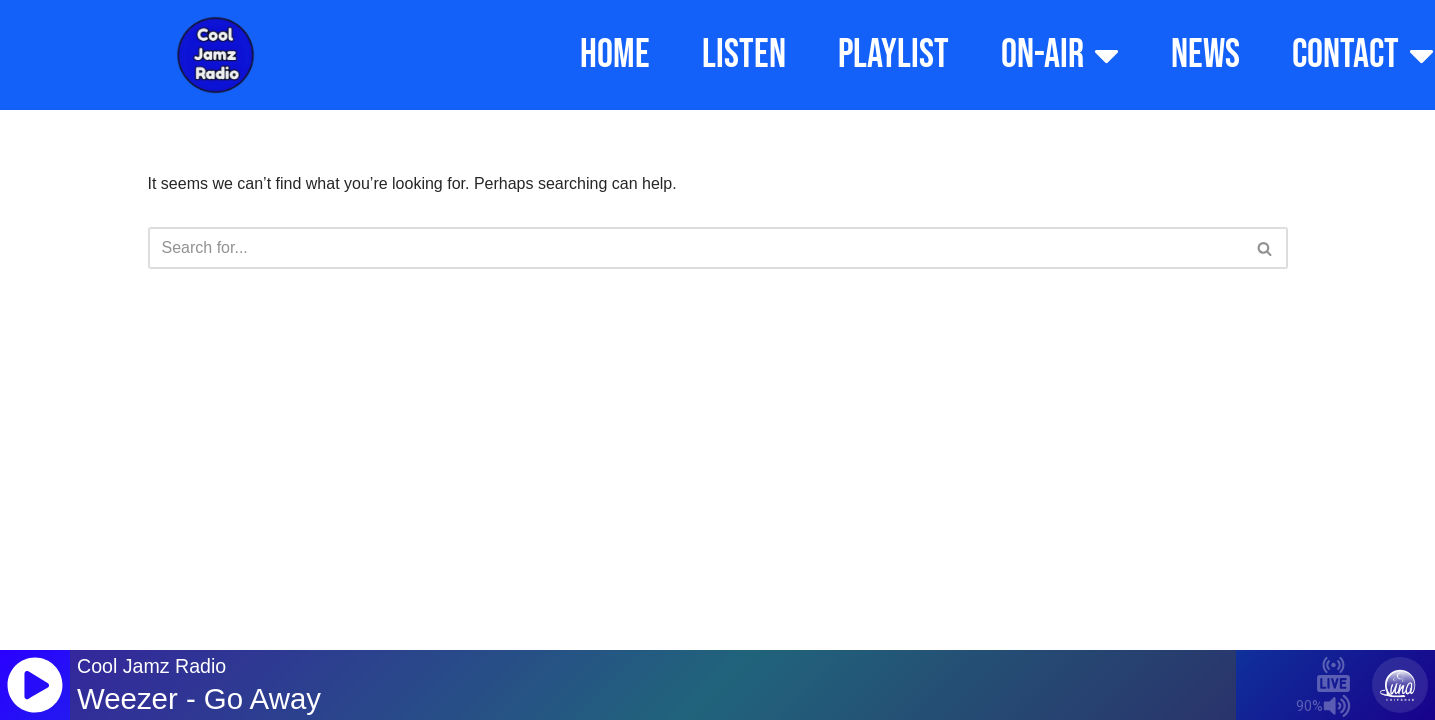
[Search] (695, 248)
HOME (615, 55)
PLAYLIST (893, 55)
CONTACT (1363, 55)
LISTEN (744, 55)
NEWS (1205, 55)
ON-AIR (1060, 55)
